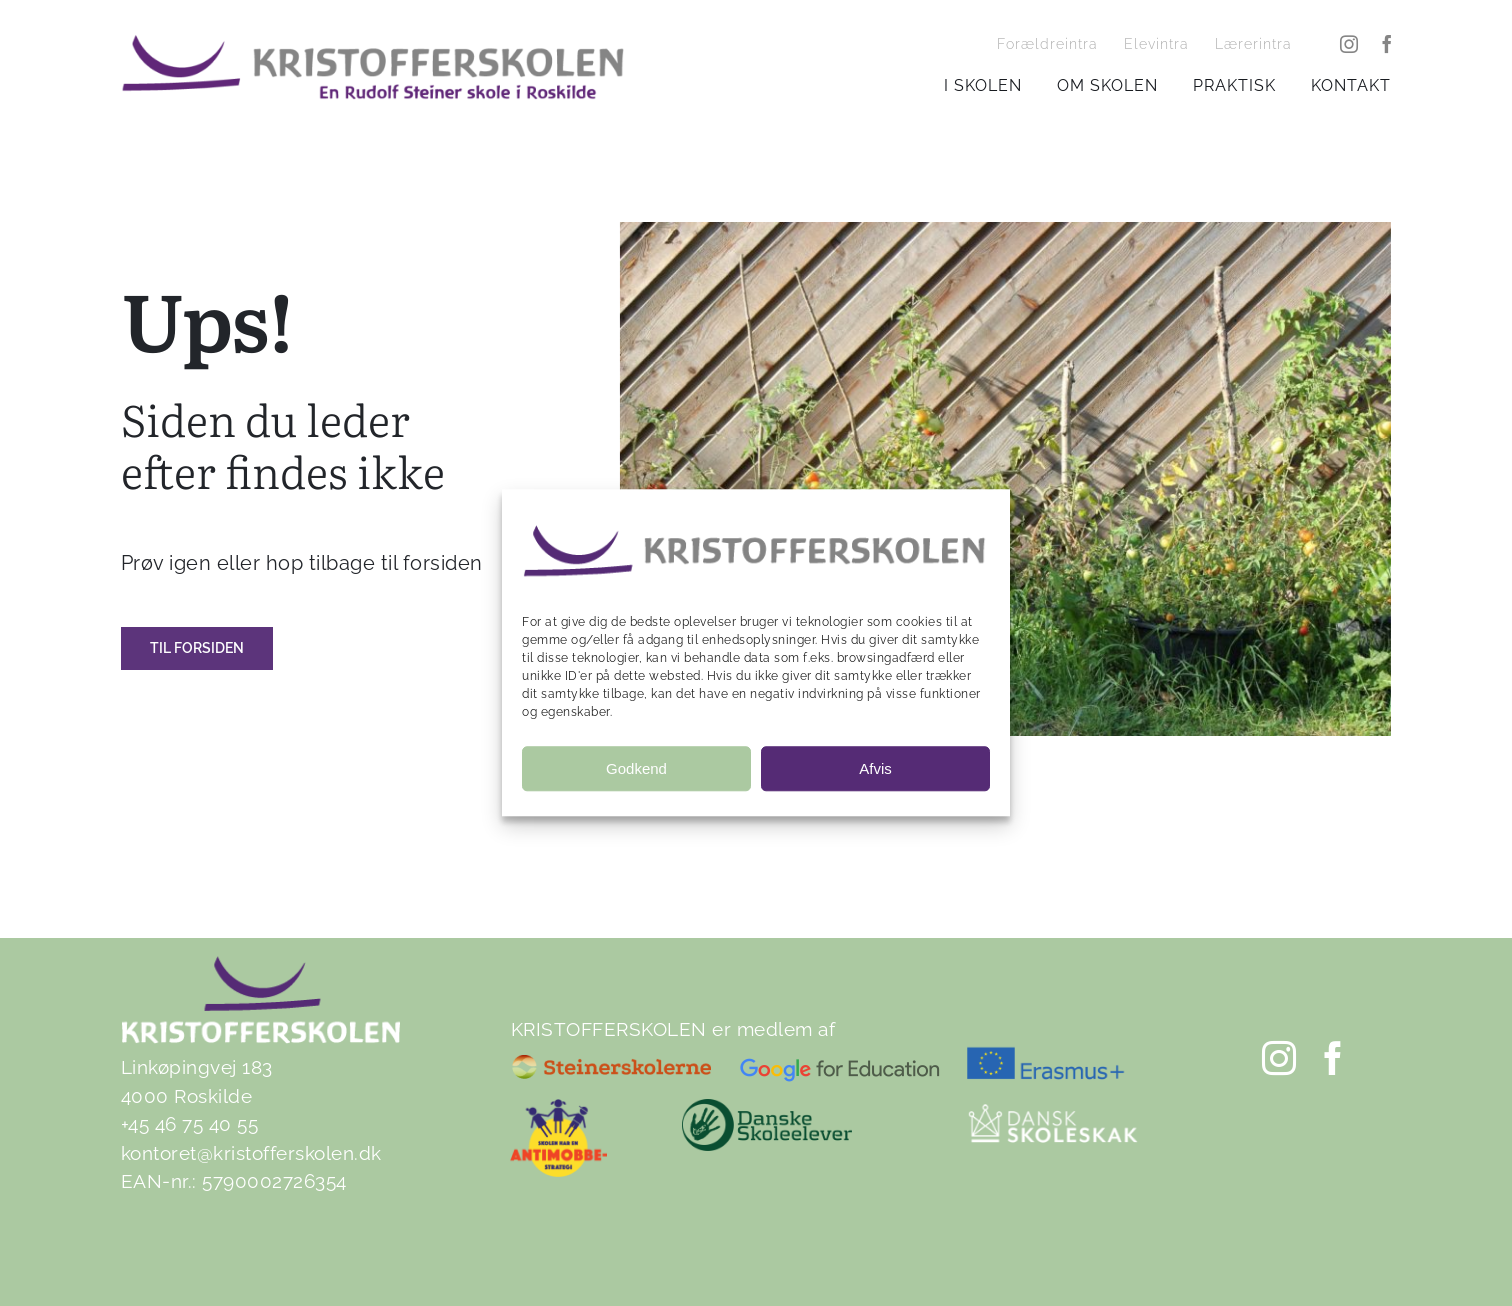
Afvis (875, 768)
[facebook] (1387, 44)
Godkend (636, 768)
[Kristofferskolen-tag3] (372, 43)
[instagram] (1349, 44)
